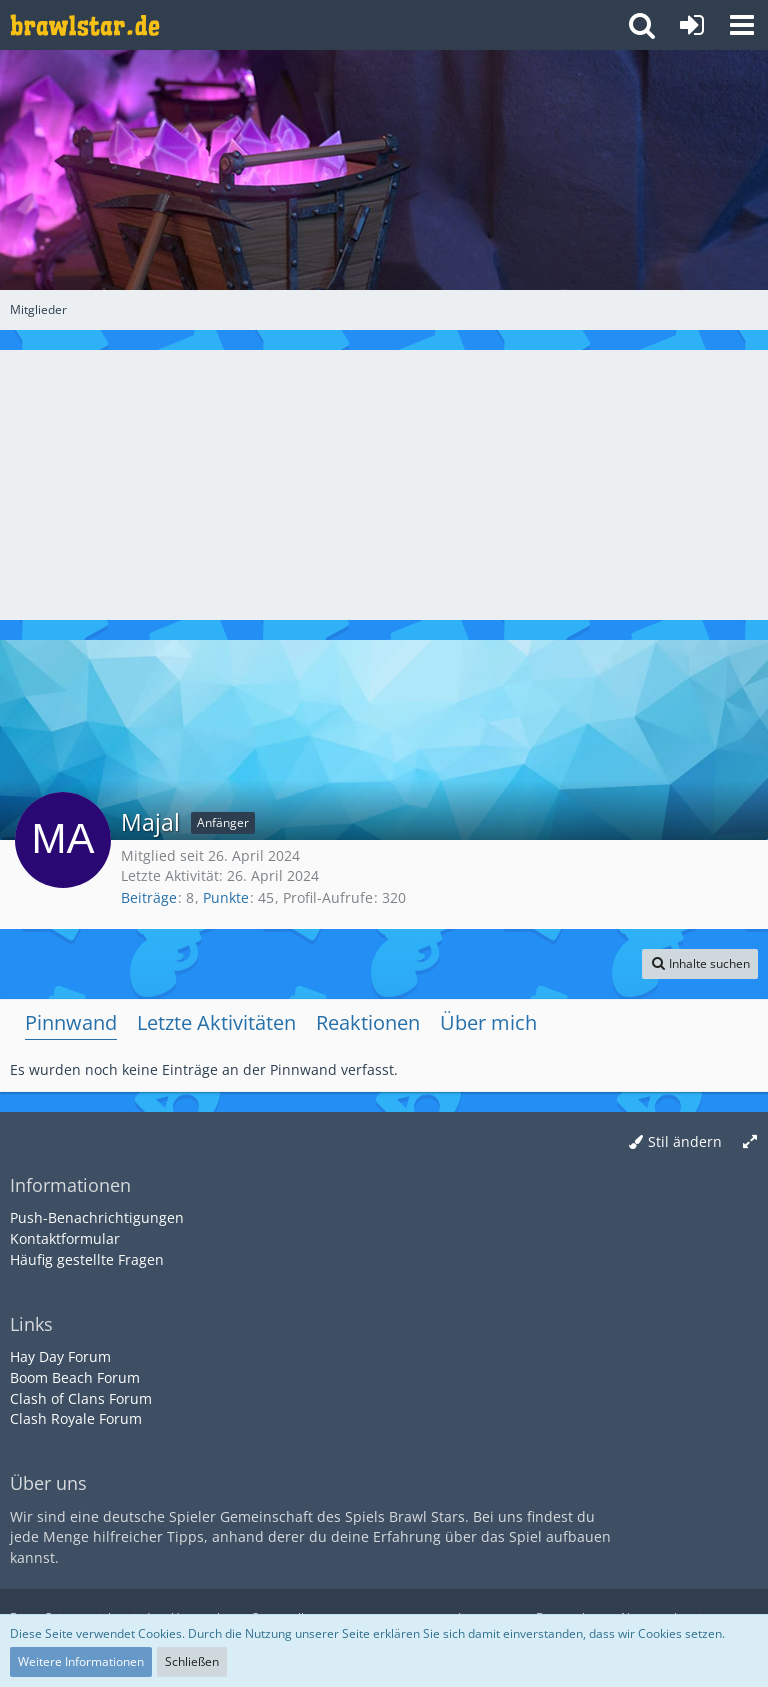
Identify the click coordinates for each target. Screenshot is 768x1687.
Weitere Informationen (81, 1661)
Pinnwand (71, 1022)
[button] (742, 25)
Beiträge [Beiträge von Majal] (149, 897)
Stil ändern (685, 1141)
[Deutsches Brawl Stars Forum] (85, 25)
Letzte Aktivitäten (216, 1022)
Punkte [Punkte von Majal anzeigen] (226, 897)
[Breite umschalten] (750, 1142)
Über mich (488, 1022)
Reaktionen (368, 1022)
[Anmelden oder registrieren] (692, 25)
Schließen (192, 1661)
